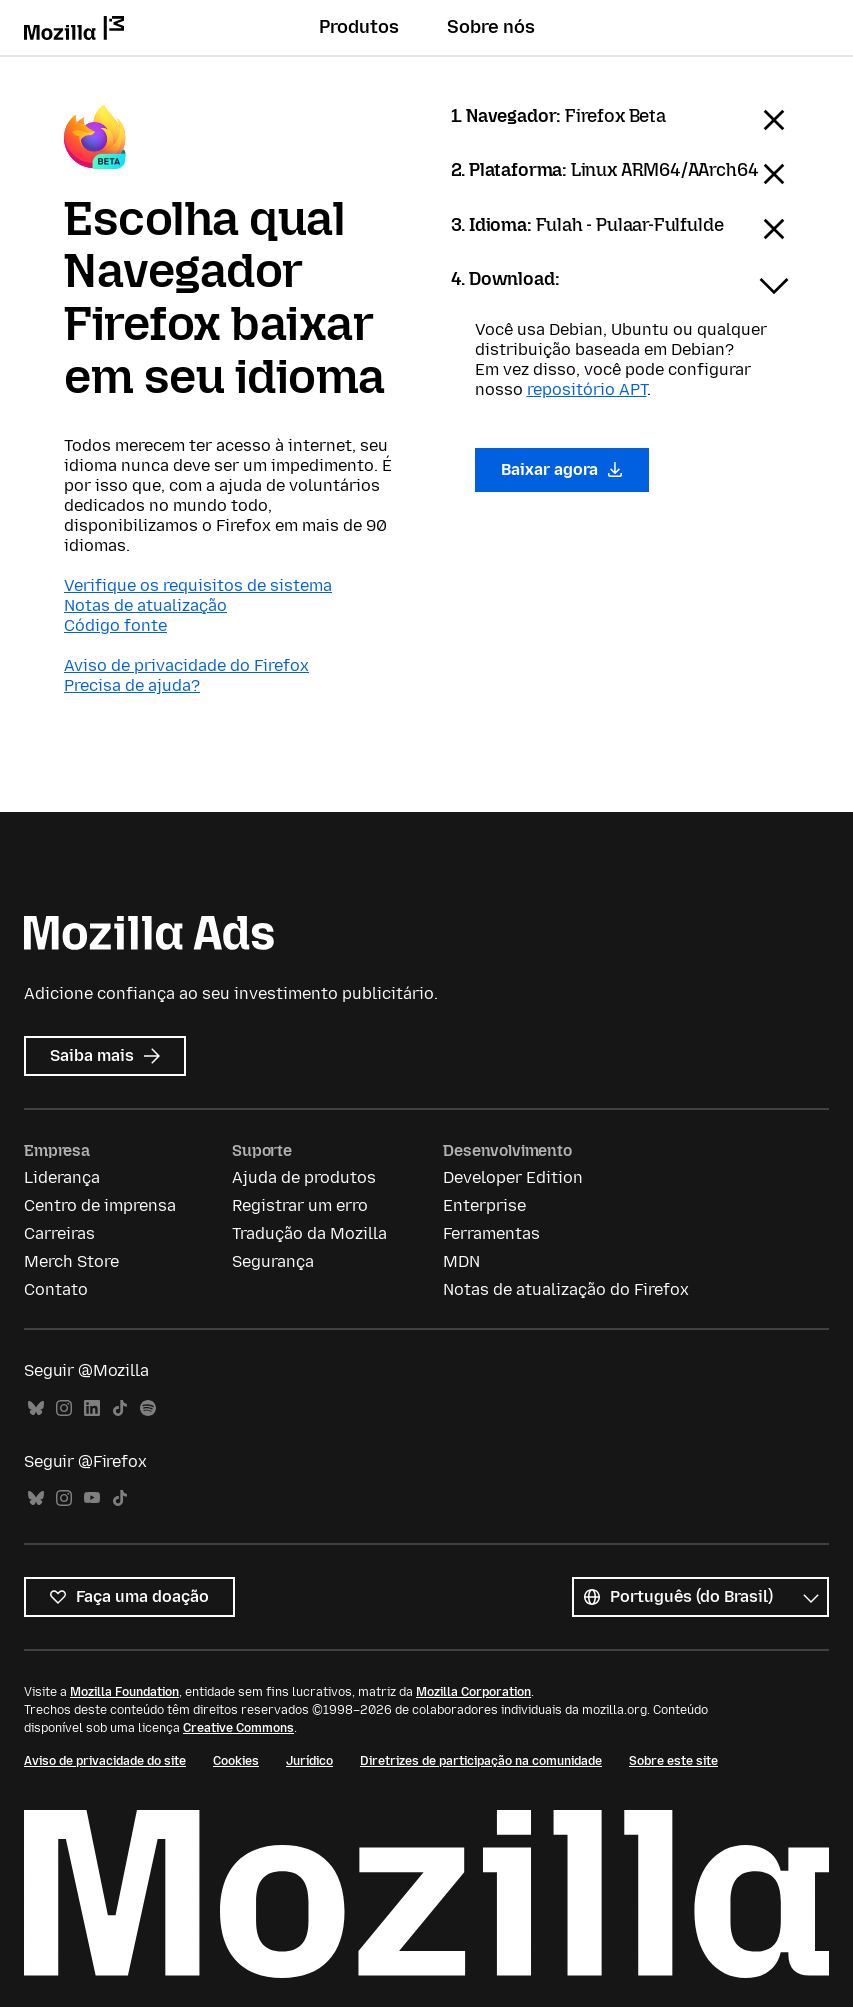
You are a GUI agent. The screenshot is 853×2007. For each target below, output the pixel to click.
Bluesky (36, 1408)
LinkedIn (92, 1408)
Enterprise (484, 1205)
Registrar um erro (300, 1205)
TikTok (120, 1408)
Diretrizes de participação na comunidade (481, 1761)
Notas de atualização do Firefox (566, 1289)
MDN (461, 1261)
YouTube (92, 1498)
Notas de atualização (145, 605)
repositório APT (587, 389)
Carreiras (59, 1233)
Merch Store (71, 1261)
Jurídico (309, 1761)
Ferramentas (491, 1233)
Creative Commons (238, 1728)
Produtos (359, 27)
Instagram (64, 1408)
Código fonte (115, 625)
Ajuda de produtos (304, 1177)
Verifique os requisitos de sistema (198, 585)
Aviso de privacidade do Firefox (186, 665)
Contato (56, 1289)
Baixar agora (562, 469)
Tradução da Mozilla (309, 1233)
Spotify (148, 1408)
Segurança (273, 1261)
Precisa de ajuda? (132, 685)
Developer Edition (513, 1177)
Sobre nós (491, 27)
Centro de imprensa (100, 1205)
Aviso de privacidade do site (105, 1761)
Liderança (62, 1177)
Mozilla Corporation (473, 1692)
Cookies (236, 1761)
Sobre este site (673, 1761)
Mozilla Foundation (124, 1692)
